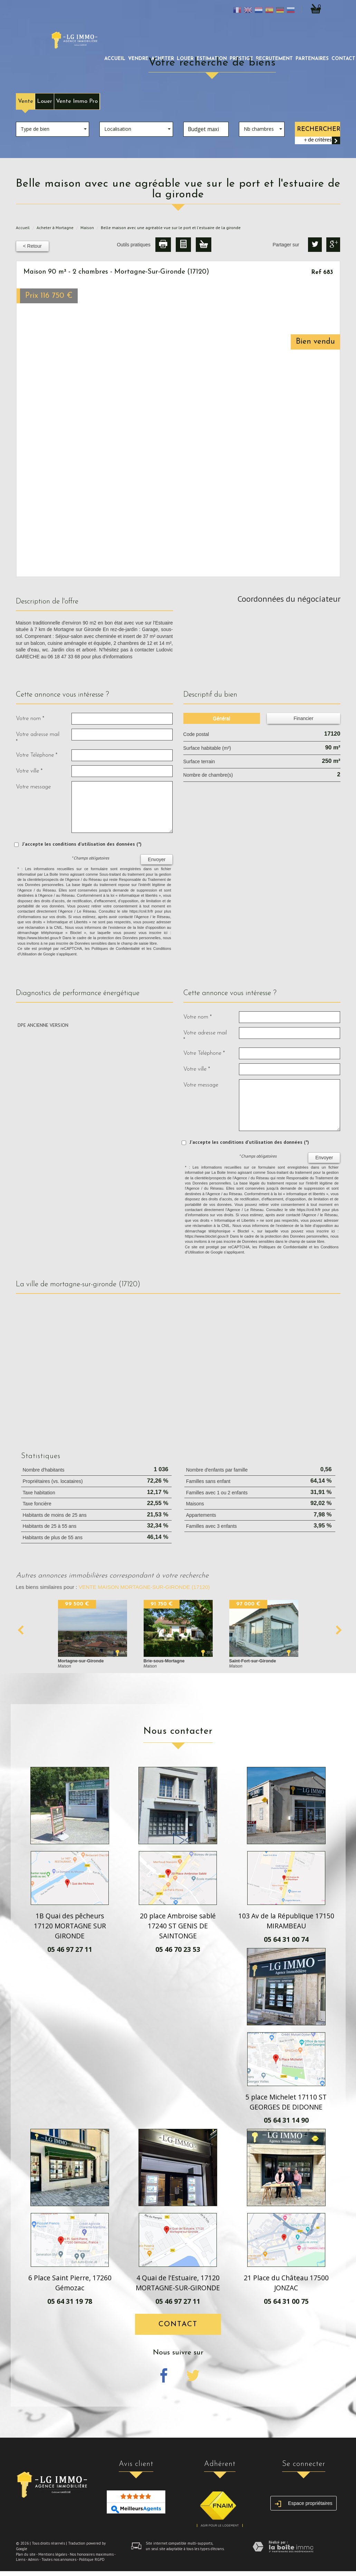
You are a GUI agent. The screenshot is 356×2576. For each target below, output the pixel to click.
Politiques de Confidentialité (116, 948)
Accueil (114, 58)
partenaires (312, 58)
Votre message (33, 787)
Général (221, 718)
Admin (33, 2559)
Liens (20, 2559)
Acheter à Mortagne (55, 227)
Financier (304, 718)
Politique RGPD (92, 2559)
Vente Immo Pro (77, 101)
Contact (178, 2324)
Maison (87, 227)
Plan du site (26, 2554)
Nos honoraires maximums (92, 2554)
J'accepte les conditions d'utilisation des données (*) (82, 844)
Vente (25, 101)
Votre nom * (30, 718)
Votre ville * (29, 771)
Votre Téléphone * (36, 755)
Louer (44, 101)
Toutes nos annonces (58, 2559)
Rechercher (318, 129)
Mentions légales (52, 2554)
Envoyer (156, 859)
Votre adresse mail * (37, 737)
